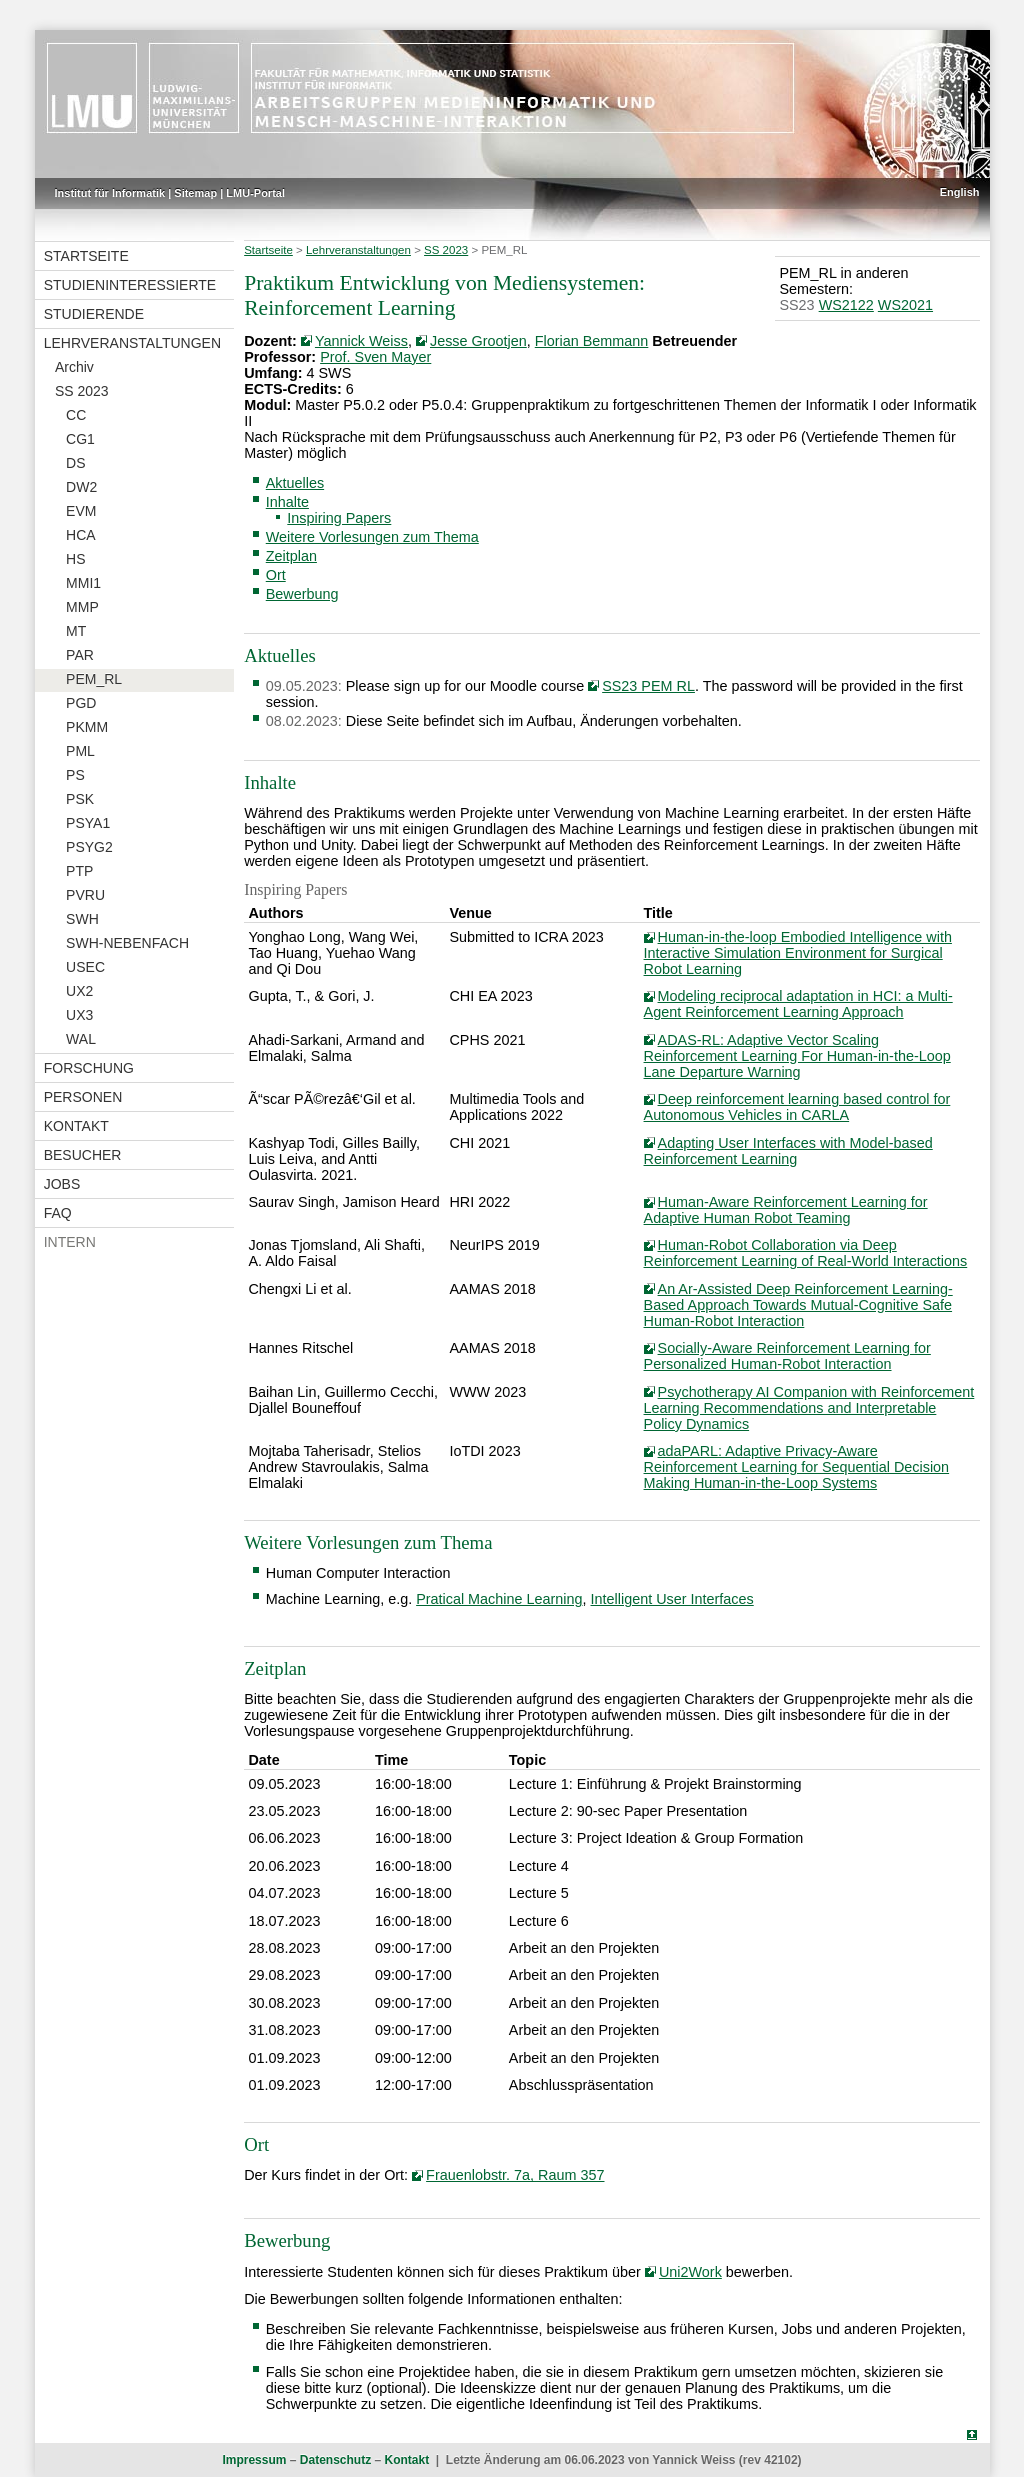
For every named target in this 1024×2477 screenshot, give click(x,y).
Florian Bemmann (592, 341)
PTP (79, 871)
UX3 (79, 1015)
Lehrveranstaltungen (132, 343)
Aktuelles (295, 483)
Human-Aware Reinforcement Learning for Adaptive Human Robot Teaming (786, 1210)
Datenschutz (335, 2460)
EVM (81, 511)
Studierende (94, 314)
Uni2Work (690, 2272)
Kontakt (76, 1126)
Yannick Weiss (361, 341)
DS (75, 463)
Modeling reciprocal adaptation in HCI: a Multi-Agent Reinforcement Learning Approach (798, 1004)
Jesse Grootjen (478, 341)
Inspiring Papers (339, 518)
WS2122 (846, 305)
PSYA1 (88, 823)
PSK (80, 799)
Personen (83, 1097)
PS (75, 775)
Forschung (89, 1068)
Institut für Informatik (110, 193)
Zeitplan (291, 556)
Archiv (74, 367)
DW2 (81, 487)
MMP (82, 607)
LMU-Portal (255, 193)
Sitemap (195, 193)
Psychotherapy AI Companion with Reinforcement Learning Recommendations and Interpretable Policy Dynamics (809, 1408)
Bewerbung (302, 594)
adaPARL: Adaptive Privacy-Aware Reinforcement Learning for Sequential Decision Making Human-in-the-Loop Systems (797, 1467)
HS (75, 559)
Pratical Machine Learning (499, 1599)
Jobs (62, 1184)
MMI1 (83, 583)
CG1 (80, 439)
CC (76, 415)
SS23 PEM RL (648, 686)
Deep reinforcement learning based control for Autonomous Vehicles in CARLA (797, 1107)
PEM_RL (94, 679)
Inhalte (287, 502)
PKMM (87, 727)
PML (80, 751)
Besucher (83, 1155)
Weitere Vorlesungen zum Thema (372, 537)
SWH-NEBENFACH (127, 943)
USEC (85, 967)
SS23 (796, 305)
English (960, 192)
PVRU (85, 895)
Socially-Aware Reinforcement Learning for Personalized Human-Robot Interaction (787, 1356)
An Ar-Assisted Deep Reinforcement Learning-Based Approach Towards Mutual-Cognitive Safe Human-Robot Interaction (798, 1305)
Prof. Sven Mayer (375, 357)
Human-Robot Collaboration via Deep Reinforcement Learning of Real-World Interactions (806, 1253)
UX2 (79, 991)
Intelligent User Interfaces (672, 1599)
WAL (81, 1039)
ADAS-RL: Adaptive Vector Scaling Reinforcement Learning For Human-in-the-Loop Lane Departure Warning (797, 1056)
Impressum (254, 2460)
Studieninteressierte (130, 285)
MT (76, 631)
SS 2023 (82, 391)
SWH (82, 919)
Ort (276, 575)
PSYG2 (89, 847)
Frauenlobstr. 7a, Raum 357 (515, 2175)
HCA (81, 535)
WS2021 (905, 305)
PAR (80, 655)
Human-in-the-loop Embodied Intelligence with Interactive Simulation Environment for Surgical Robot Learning (798, 953)
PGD (81, 703)
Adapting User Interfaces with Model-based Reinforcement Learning (788, 1151)
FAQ (58, 1213)
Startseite (86, 256)
